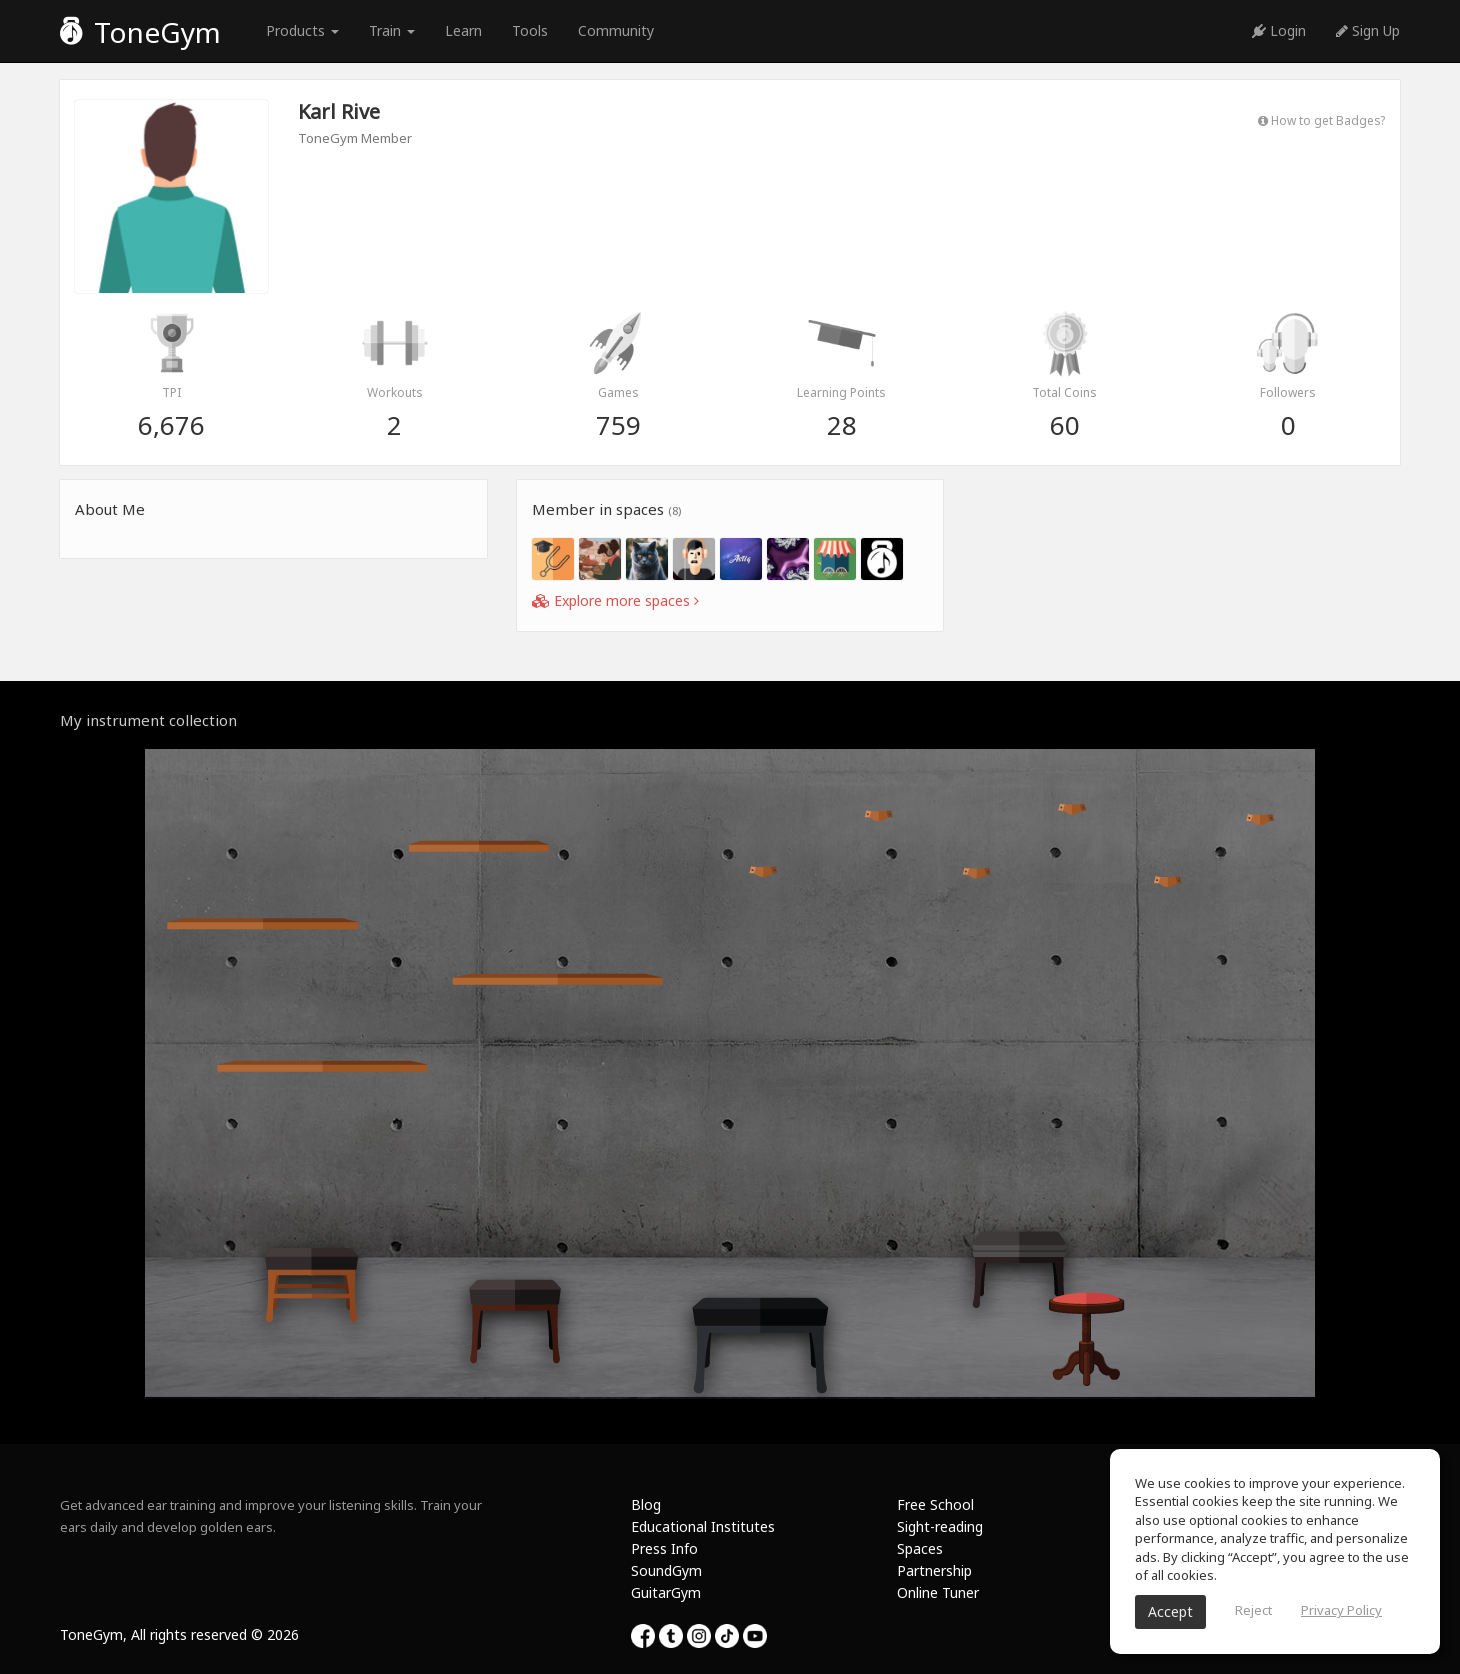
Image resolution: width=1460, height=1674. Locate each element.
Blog (646, 1504)
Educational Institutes (703, 1526)
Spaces (920, 1548)
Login (1279, 30)
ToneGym (140, 32)
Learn (463, 30)
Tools (530, 30)
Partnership (934, 1570)
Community (616, 30)
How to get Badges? (1321, 120)
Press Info (664, 1548)
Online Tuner (938, 1592)
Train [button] (392, 30)
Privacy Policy (1341, 1610)
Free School (935, 1504)
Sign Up (1368, 30)
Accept (1170, 1611)
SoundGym (666, 1570)
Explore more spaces (615, 600)
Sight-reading (940, 1526)
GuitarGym (666, 1592)
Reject (1253, 1610)
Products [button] (302, 30)
